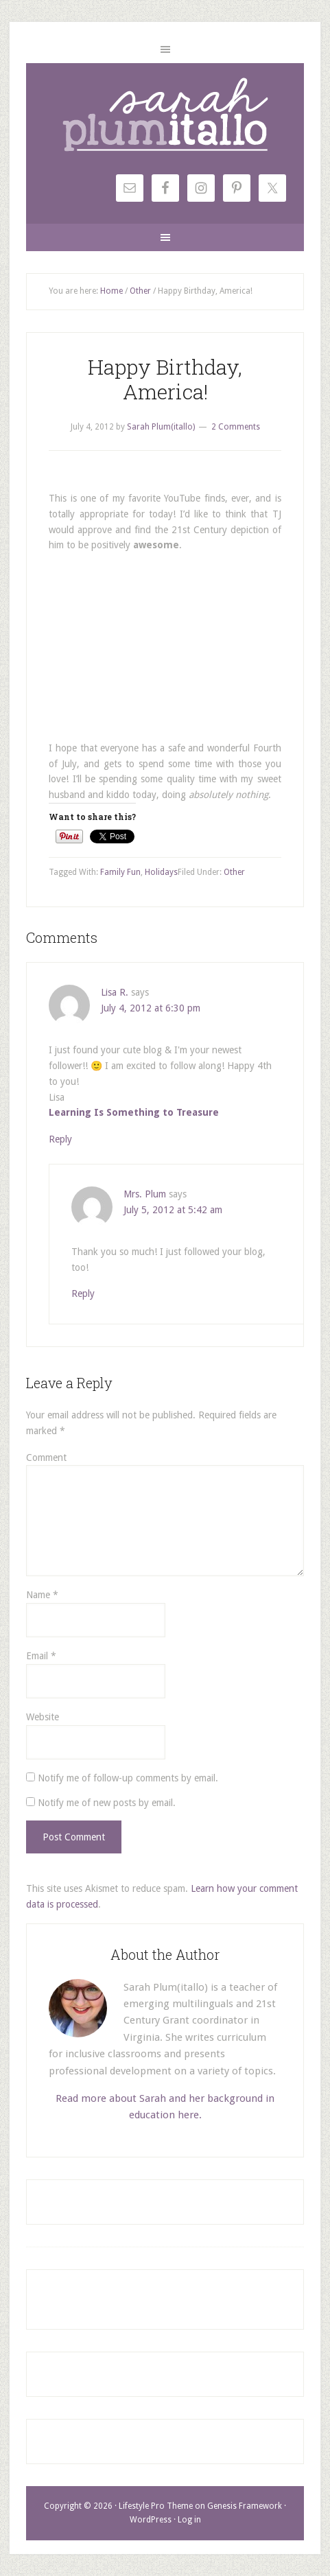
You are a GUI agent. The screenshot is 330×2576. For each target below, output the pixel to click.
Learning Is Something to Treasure (134, 1112)
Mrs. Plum (144, 1194)
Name (42, 1594)
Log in (189, 2520)
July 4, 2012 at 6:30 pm (150, 1008)
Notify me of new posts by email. (107, 1802)
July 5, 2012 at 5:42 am (172, 1209)
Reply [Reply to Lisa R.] (60, 1139)
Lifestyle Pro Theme (156, 2506)
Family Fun (120, 872)
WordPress (151, 2520)
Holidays (161, 872)
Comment (46, 1457)
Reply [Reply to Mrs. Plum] (83, 1293)
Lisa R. (114, 992)
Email (41, 1655)
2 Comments (235, 427)
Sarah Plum (165, 114)
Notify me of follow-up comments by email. (128, 1777)
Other (234, 872)
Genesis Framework (244, 2506)
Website (42, 1716)
